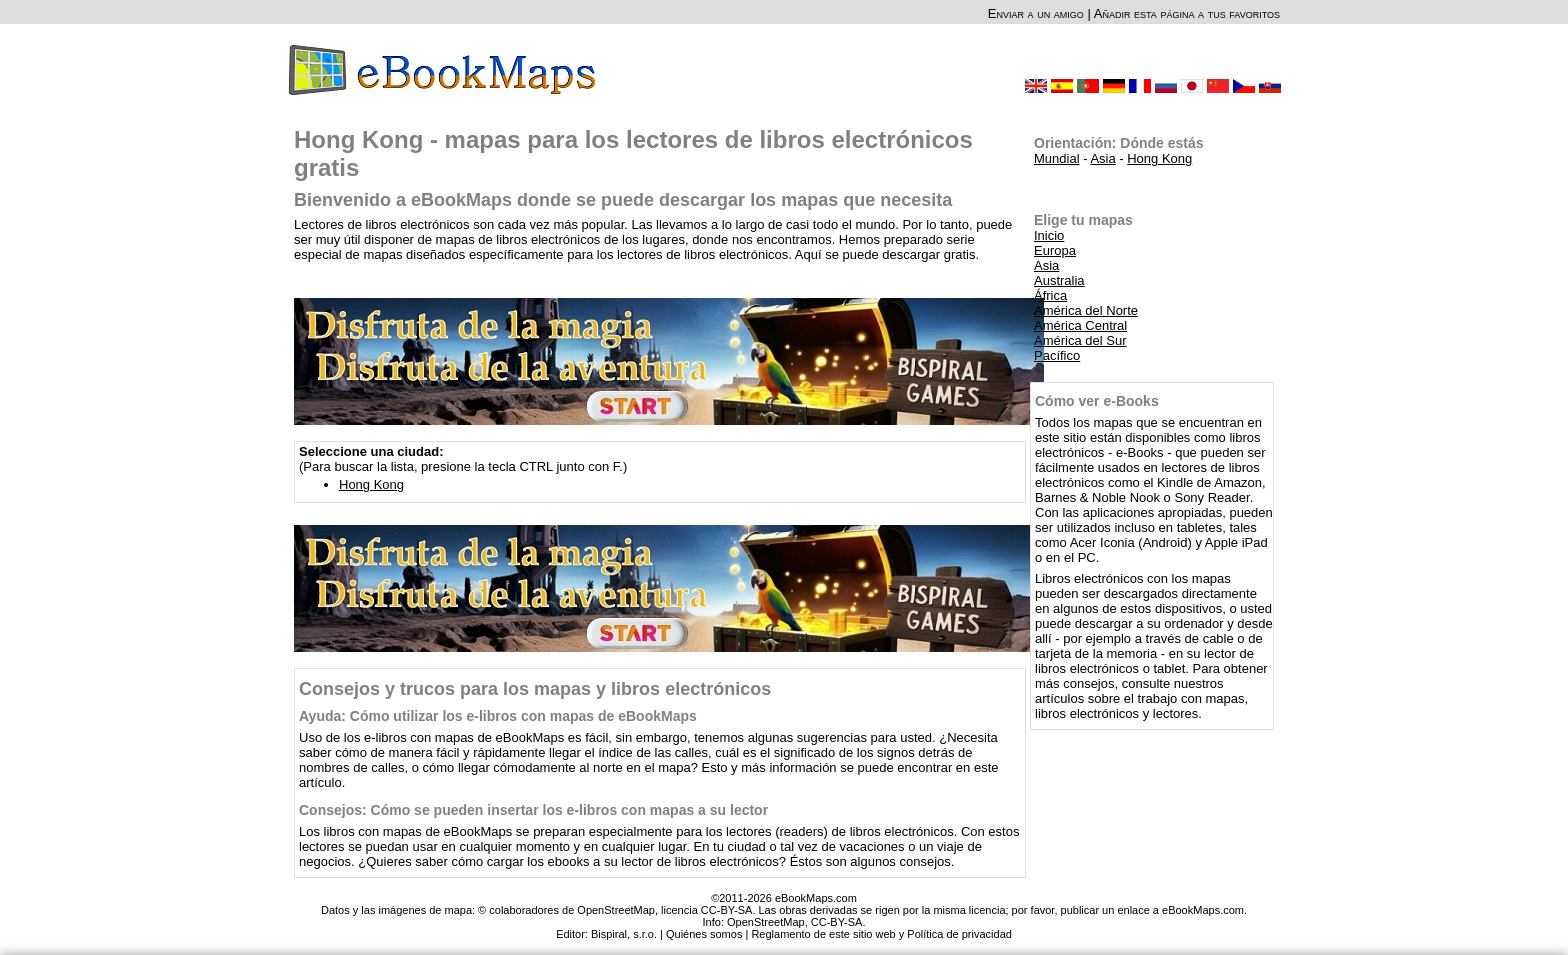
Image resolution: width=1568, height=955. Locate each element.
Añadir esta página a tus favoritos (1187, 13)
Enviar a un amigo (1036, 13)
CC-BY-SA (837, 922)
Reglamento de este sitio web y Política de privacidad (881, 934)
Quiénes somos (704, 934)
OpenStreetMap (766, 922)
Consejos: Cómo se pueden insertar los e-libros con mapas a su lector (533, 810)
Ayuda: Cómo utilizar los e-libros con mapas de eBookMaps (498, 716)
